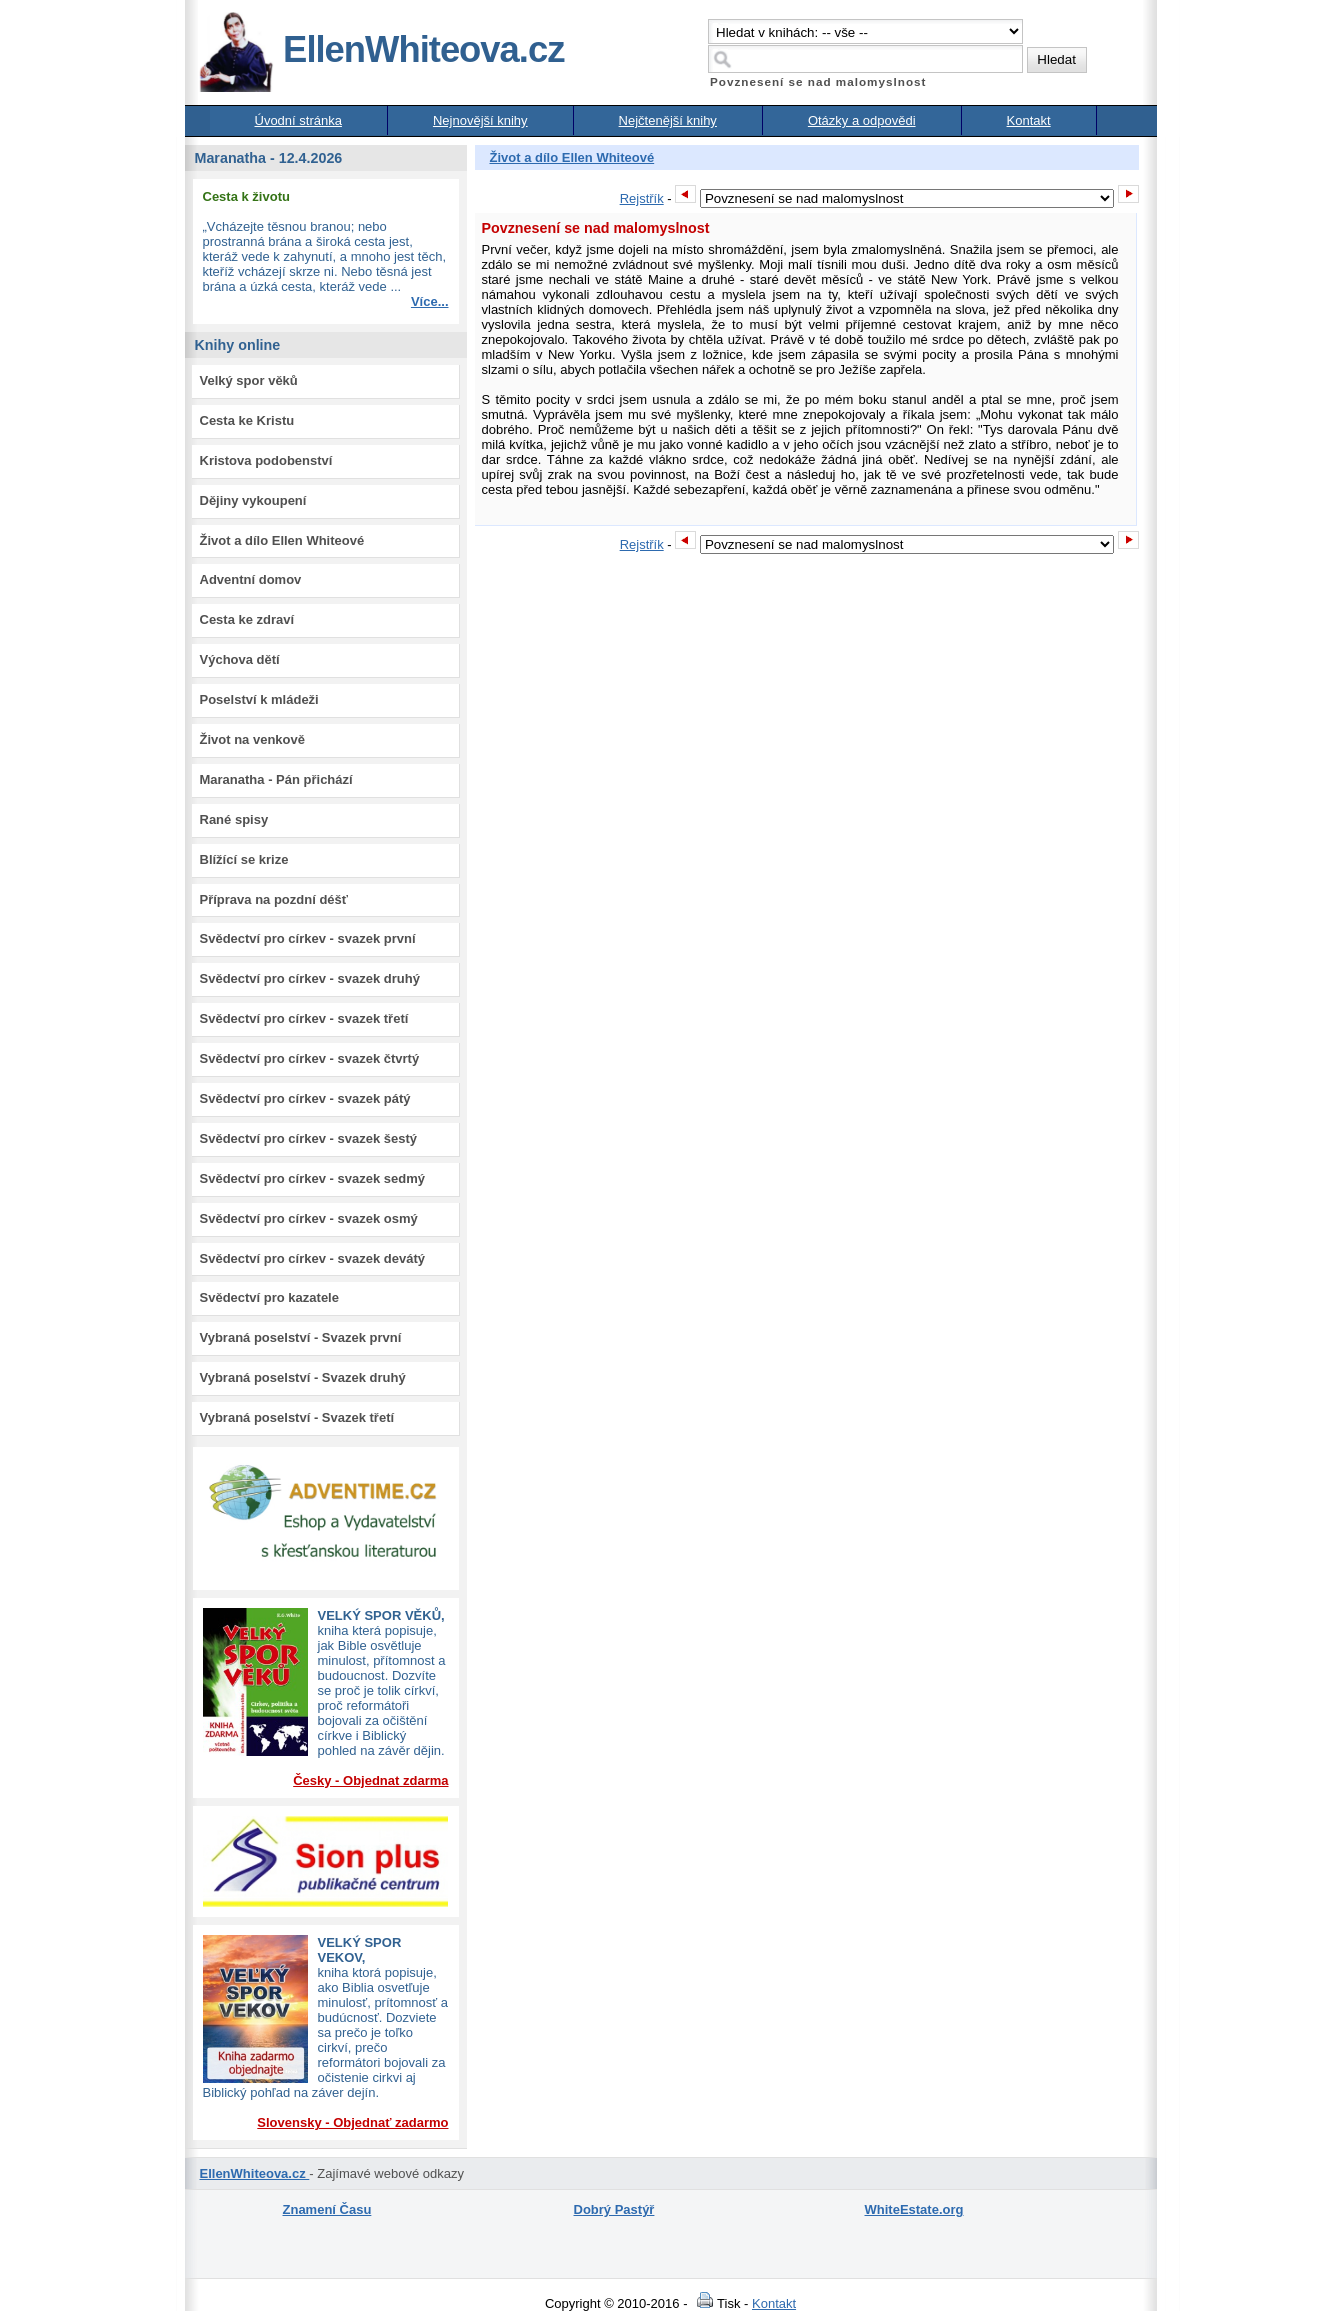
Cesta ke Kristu (247, 420)
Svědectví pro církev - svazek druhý (310, 978)
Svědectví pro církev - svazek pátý (305, 1098)
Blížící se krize (244, 859)
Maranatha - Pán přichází (276, 779)
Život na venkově (252, 739)
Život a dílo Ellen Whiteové (282, 540)
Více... (430, 301)
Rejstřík (642, 198)
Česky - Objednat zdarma (370, 1780)
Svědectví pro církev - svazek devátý (312, 1258)
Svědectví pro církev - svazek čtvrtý (310, 1058)
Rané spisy (234, 819)
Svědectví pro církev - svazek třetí (304, 1018)
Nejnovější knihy (480, 120)
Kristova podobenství (266, 460)
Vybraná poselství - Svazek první (301, 1337)
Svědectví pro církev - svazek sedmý (312, 1178)
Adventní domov (251, 579)
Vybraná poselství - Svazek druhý (303, 1377)
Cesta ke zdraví (247, 619)
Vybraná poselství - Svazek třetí (297, 1417)
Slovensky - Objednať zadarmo (352, 2122)
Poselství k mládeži (259, 699)
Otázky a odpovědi (862, 120)
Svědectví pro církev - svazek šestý (309, 1138)
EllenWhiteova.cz (381, 49)
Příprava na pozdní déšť (274, 899)
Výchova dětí (240, 659)
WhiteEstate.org (914, 2209)
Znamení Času (327, 2209)
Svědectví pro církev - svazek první (308, 938)
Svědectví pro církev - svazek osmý (309, 1218)
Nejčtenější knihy (668, 120)
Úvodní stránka (298, 120)
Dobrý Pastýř (614, 2209)
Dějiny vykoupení (253, 500)
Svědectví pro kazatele (269, 1297)
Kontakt (1029, 120)
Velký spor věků (249, 380)
